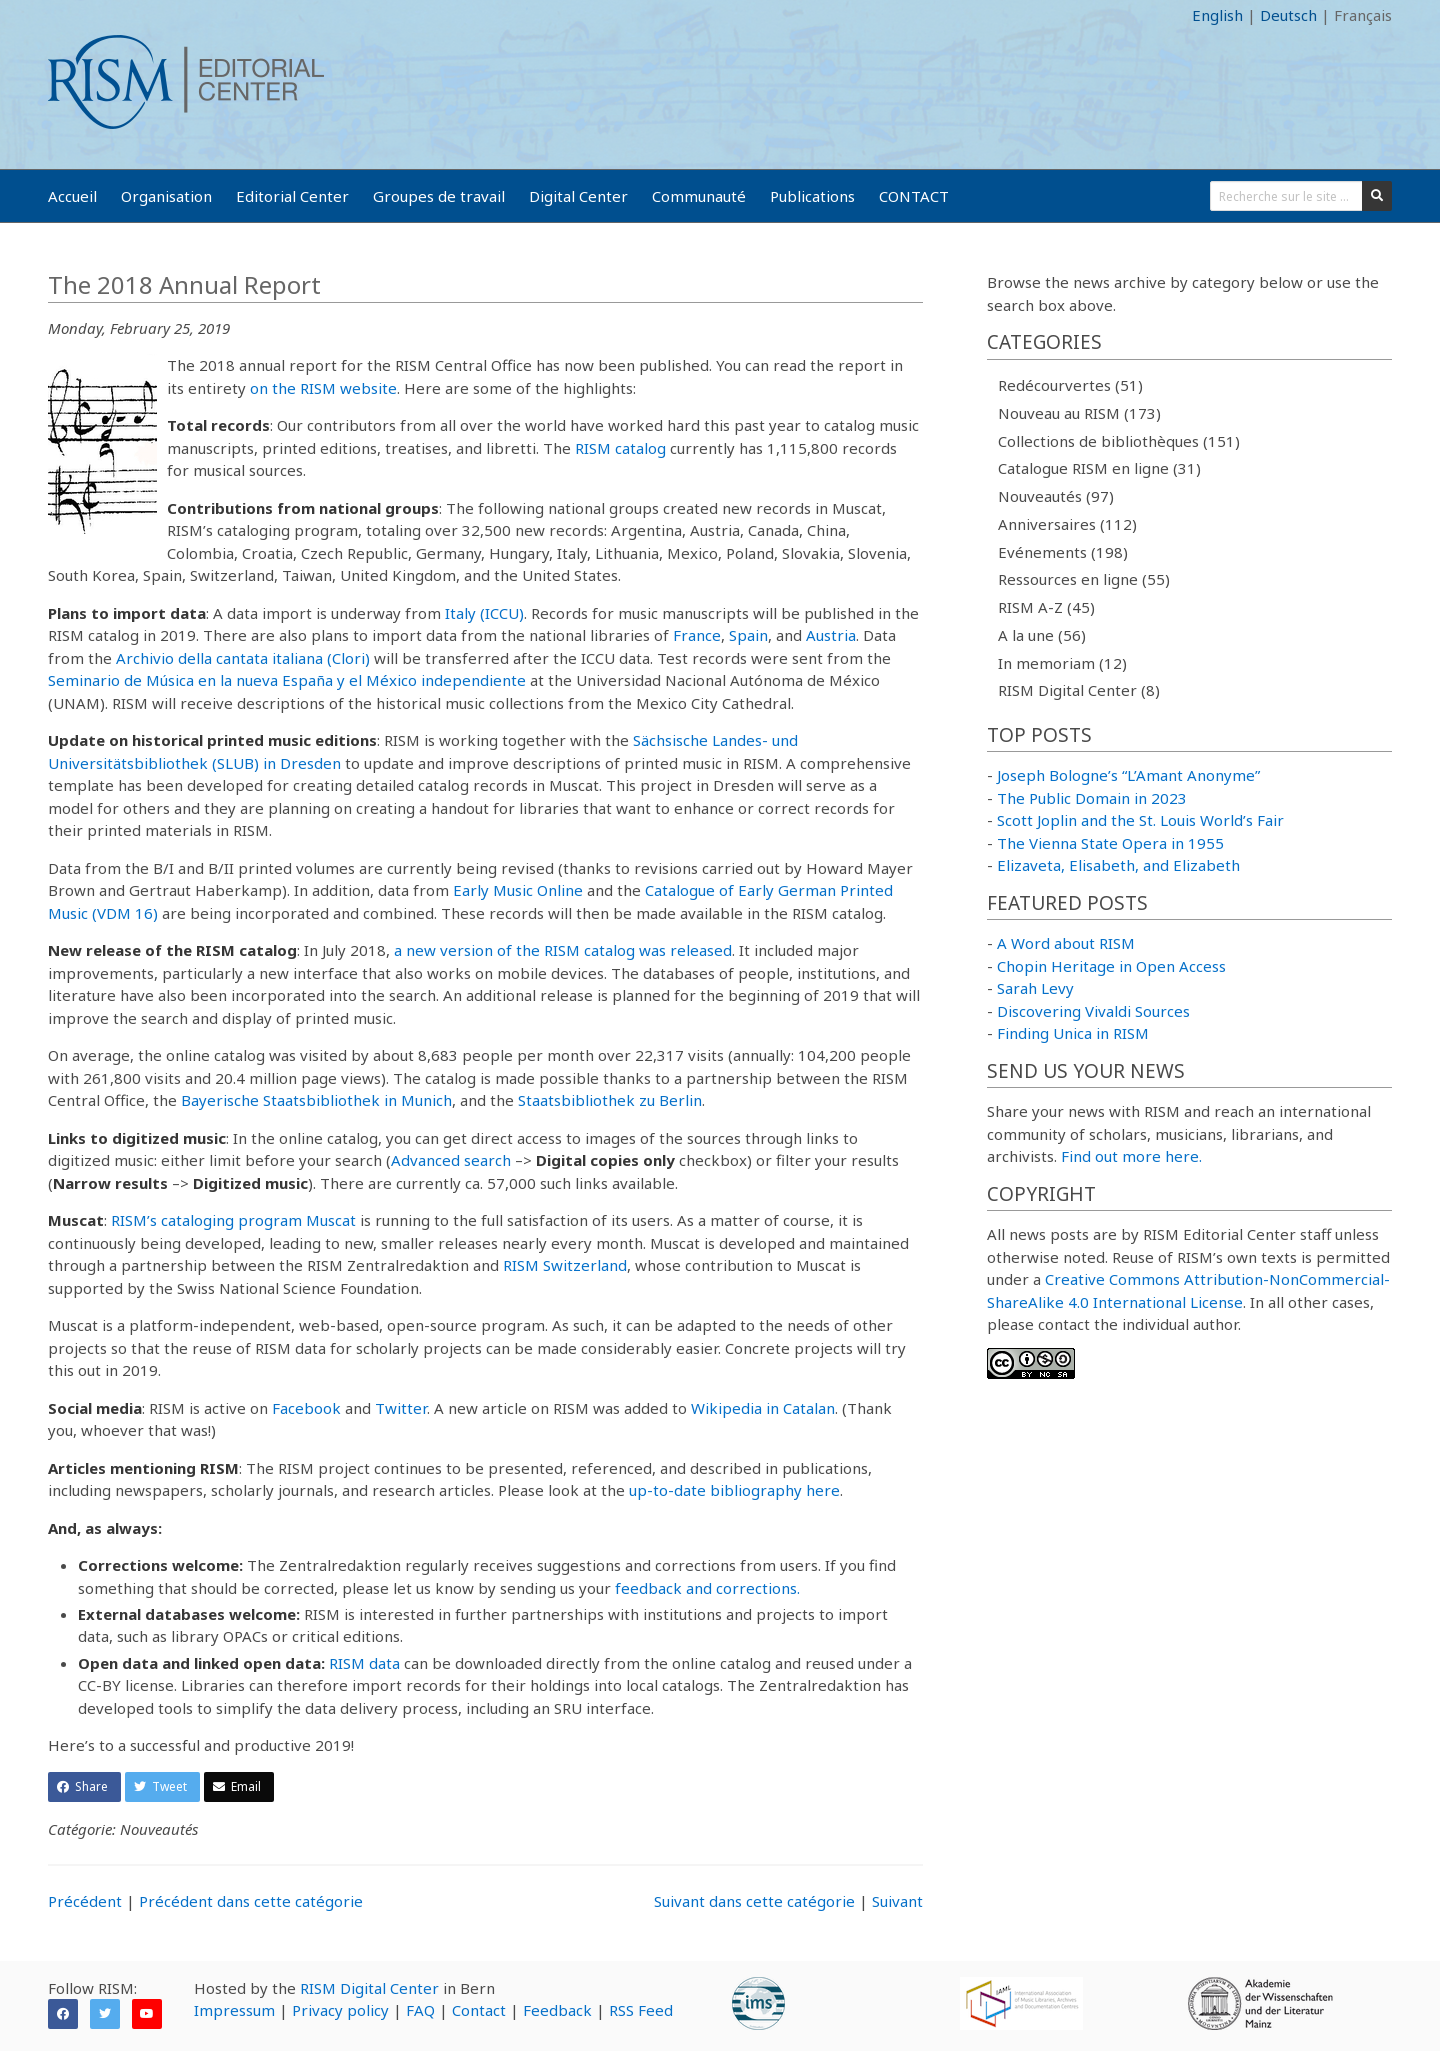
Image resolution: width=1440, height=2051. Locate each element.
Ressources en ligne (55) (1084, 579)
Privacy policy (340, 2010)
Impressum (234, 2010)
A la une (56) (1042, 635)
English (1217, 15)
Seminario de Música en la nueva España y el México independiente (287, 680)
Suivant (897, 1901)
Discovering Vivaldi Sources (1093, 1011)
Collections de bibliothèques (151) (1119, 441)
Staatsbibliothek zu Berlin (610, 1100)
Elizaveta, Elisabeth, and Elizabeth (1118, 865)
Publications (812, 196)
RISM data (364, 1663)
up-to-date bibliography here (734, 1490)
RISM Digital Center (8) (1079, 690)
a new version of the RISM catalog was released (563, 950)
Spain (748, 635)
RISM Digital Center (369, 1988)
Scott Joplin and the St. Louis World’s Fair (1140, 820)
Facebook (306, 1408)
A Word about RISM (1066, 943)
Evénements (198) (1063, 552)
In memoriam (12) (1062, 663)
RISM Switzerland (565, 1265)
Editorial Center (292, 196)
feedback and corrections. (707, 1588)
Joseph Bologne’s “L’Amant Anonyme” (1128, 775)
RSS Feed (641, 2010)
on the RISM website (323, 388)
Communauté (699, 196)
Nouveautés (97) (1056, 496)
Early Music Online (518, 890)
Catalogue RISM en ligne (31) (1099, 468)
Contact (479, 2010)
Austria (831, 635)
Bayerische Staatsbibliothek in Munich (316, 1100)
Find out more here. (1131, 1156)
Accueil (72, 196)
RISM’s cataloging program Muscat (233, 1220)
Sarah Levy (1035, 988)
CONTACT (914, 196)
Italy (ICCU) (484, 613)
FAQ (420, 2010)
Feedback (557, 2010)
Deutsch (1288, 15)
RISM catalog (620, 448)
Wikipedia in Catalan (763, 1408)
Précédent (85, 1901)
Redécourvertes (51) (1070, 385)
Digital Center (578, 196)
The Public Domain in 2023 (1092, 798)
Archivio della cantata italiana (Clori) (243, 658)
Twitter (401, 1408)
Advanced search (451, 1160)
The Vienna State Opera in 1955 (1110, 843)
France (697, 635)
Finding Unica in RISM (1073, 1033)
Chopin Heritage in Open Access (1111, 966)
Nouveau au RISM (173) (1079, 413)
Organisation (166, 196)
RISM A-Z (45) (1046, 607)
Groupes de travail (439, 196)
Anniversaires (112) (1067, 524)
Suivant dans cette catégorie (754, 1901)
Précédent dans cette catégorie (251, 1901)
